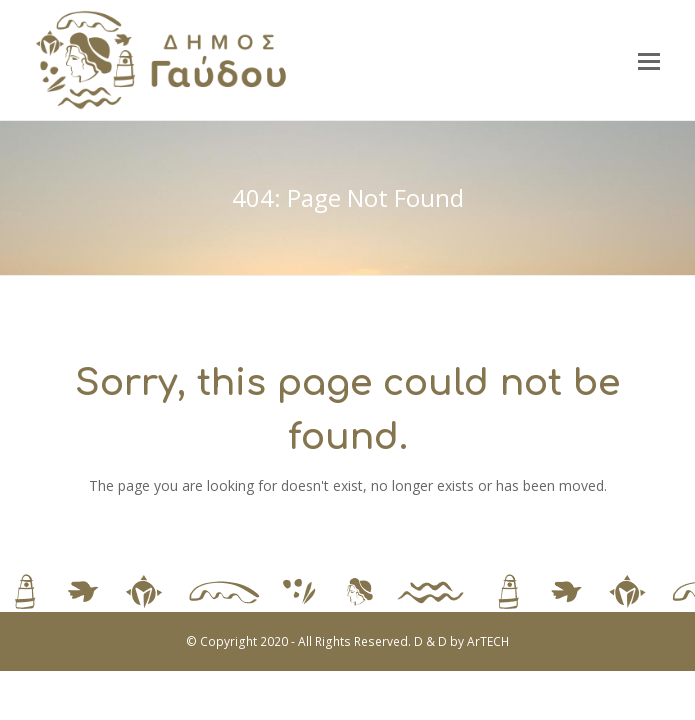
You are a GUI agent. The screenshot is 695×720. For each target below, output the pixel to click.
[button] (649, 60)
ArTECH (488, 641)
